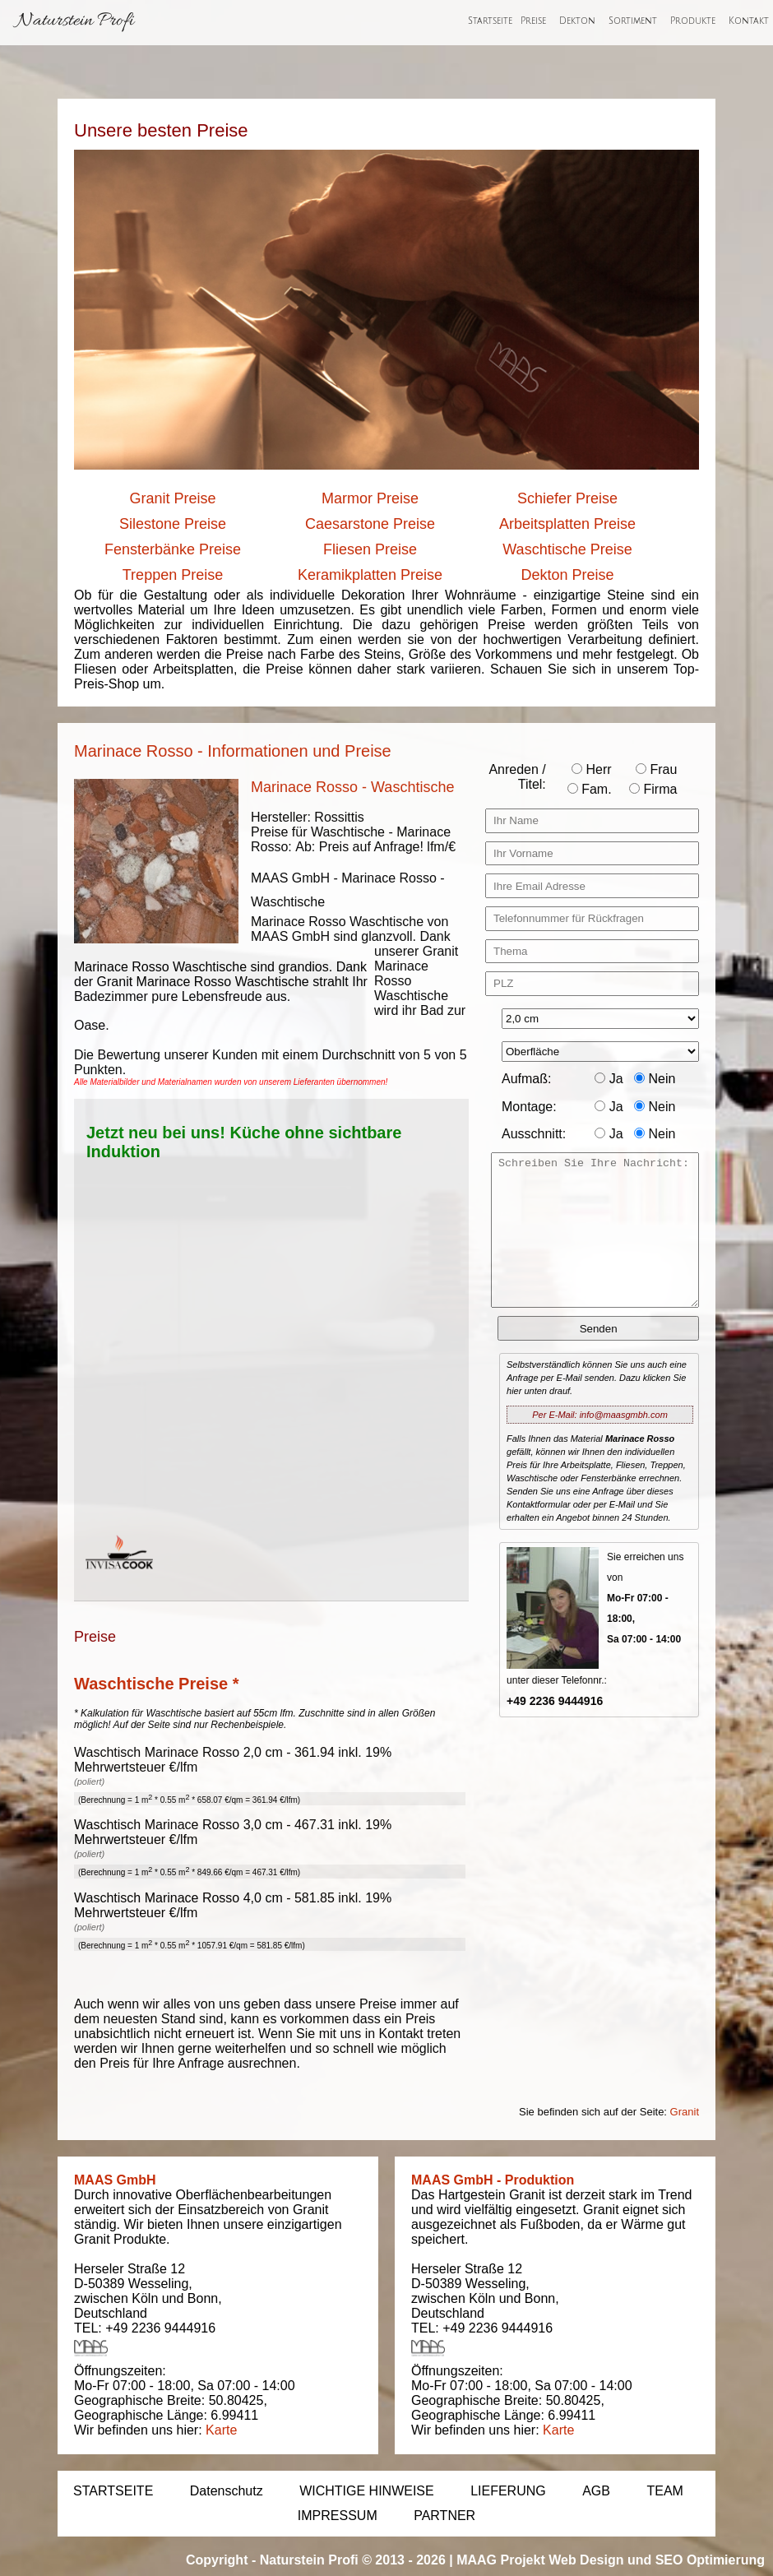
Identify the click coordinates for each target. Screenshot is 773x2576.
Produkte (692, 21)
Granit (684, 2112)
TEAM (664, 2491)
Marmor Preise (370, 498)
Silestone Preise (172, 524)
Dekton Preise (567, 575)
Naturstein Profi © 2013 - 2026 (353, 2560)
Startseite (490, 21)
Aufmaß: (526, 1079)
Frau (656, 769)
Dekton (577, 21)
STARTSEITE (113, 2491)
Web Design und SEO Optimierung (657, 2560)
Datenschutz (226, 2491)
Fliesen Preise (370, 549)
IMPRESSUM (337, 2516)
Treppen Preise (173, 575)
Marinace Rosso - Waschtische (352, 787)
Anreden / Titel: (516, 776)
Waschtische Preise (567, 549)
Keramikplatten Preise (370, 575)
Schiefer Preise (567, 498)
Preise (533, 21)
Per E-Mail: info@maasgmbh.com (600, 1415)
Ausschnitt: (534, 1134)
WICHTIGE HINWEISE (366, 2491)
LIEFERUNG (508, 2491)
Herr (592, 769)
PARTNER (444, 2516)
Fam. (589, 789)
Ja (609, 1079)
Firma (653, 789)
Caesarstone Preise (370, 524)
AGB (596, 2491)
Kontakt (749, 21)
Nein (654, 1079)
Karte (221, 2430)
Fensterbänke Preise (172, 549)
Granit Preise (172, 498)
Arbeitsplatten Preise (567, 524)
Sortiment (633, 21)
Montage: (529, 1107)
